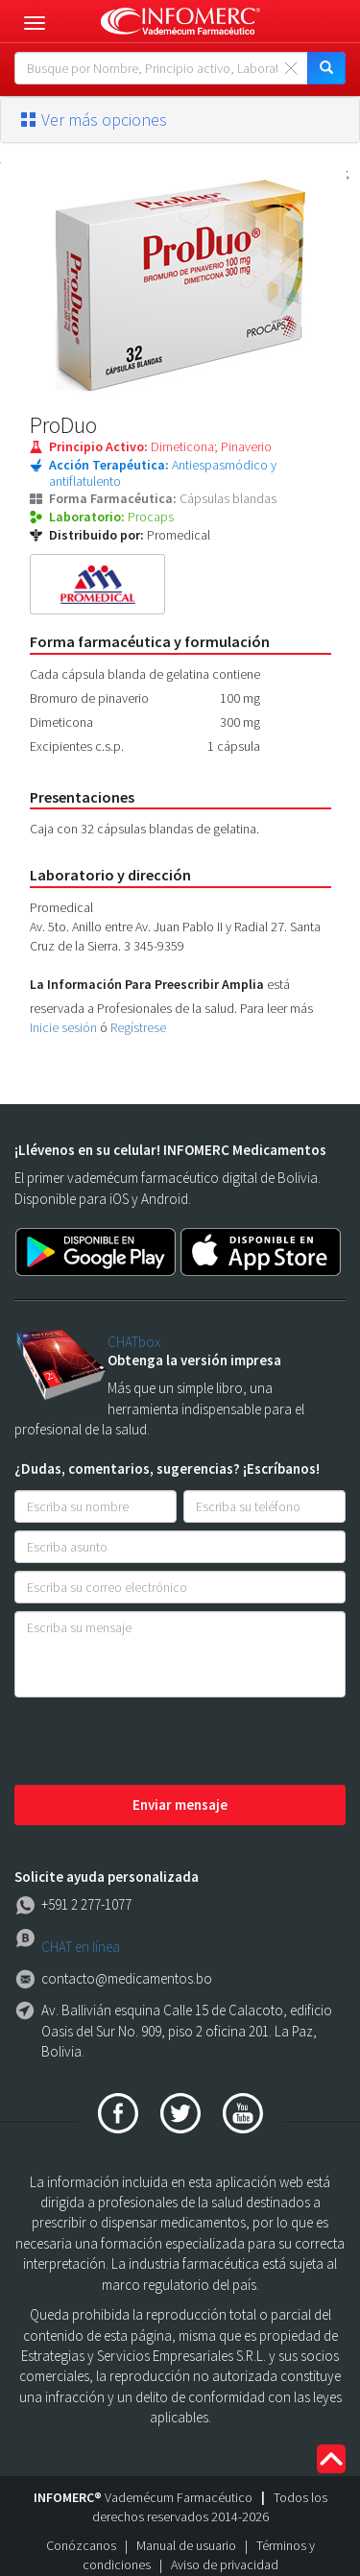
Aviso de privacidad (224, 2564)
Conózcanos (81, 2545)
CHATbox (134, 1342)
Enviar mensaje (180, 1804)
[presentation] (160, 1742)
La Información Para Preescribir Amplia (147, 984)
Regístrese (138, 1027)
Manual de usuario (186, 2545)
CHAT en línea (80, 1947)
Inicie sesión (63, 1027)
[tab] (180, 120)
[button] (180, 120)
